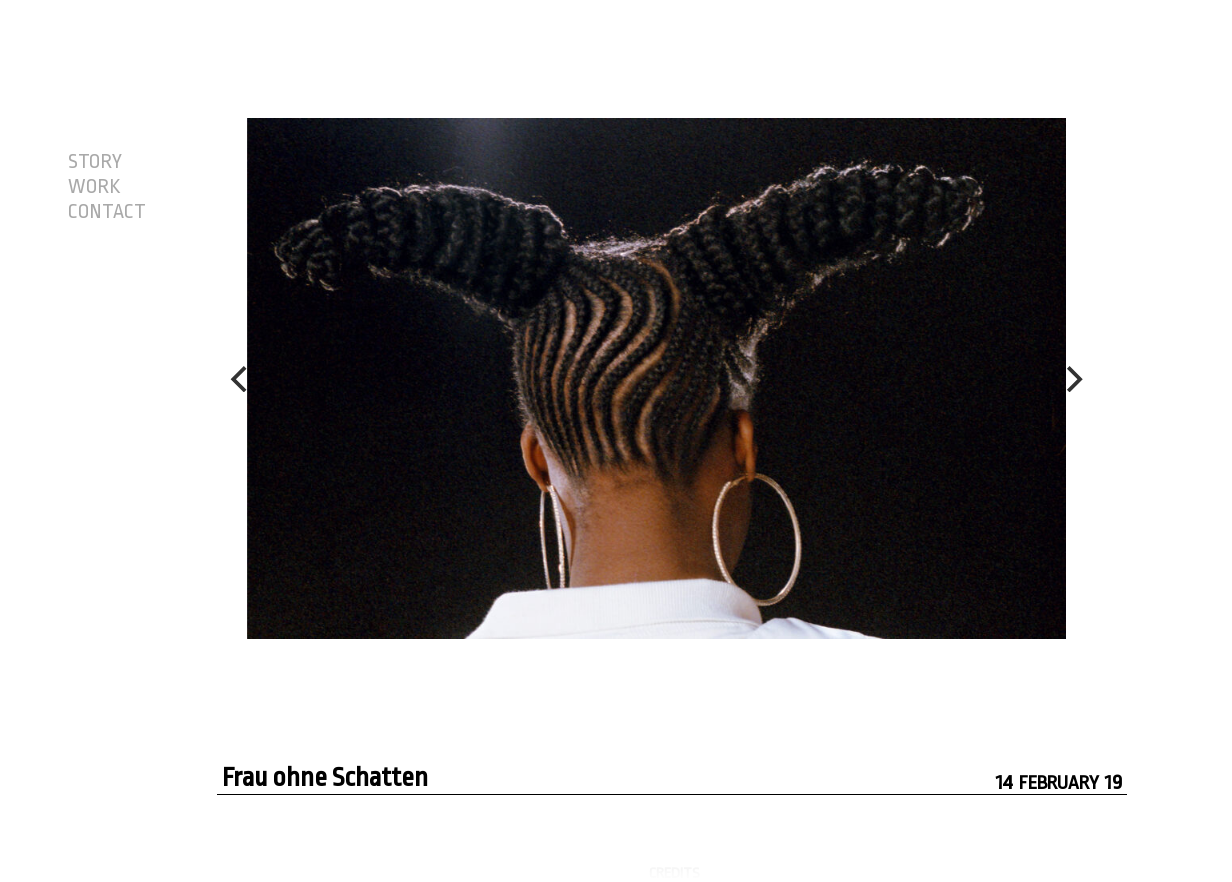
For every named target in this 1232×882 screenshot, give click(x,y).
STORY (95, 162)
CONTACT (107, 212)
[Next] (1072, 379)
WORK (94, 187)
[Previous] (241, 379)
